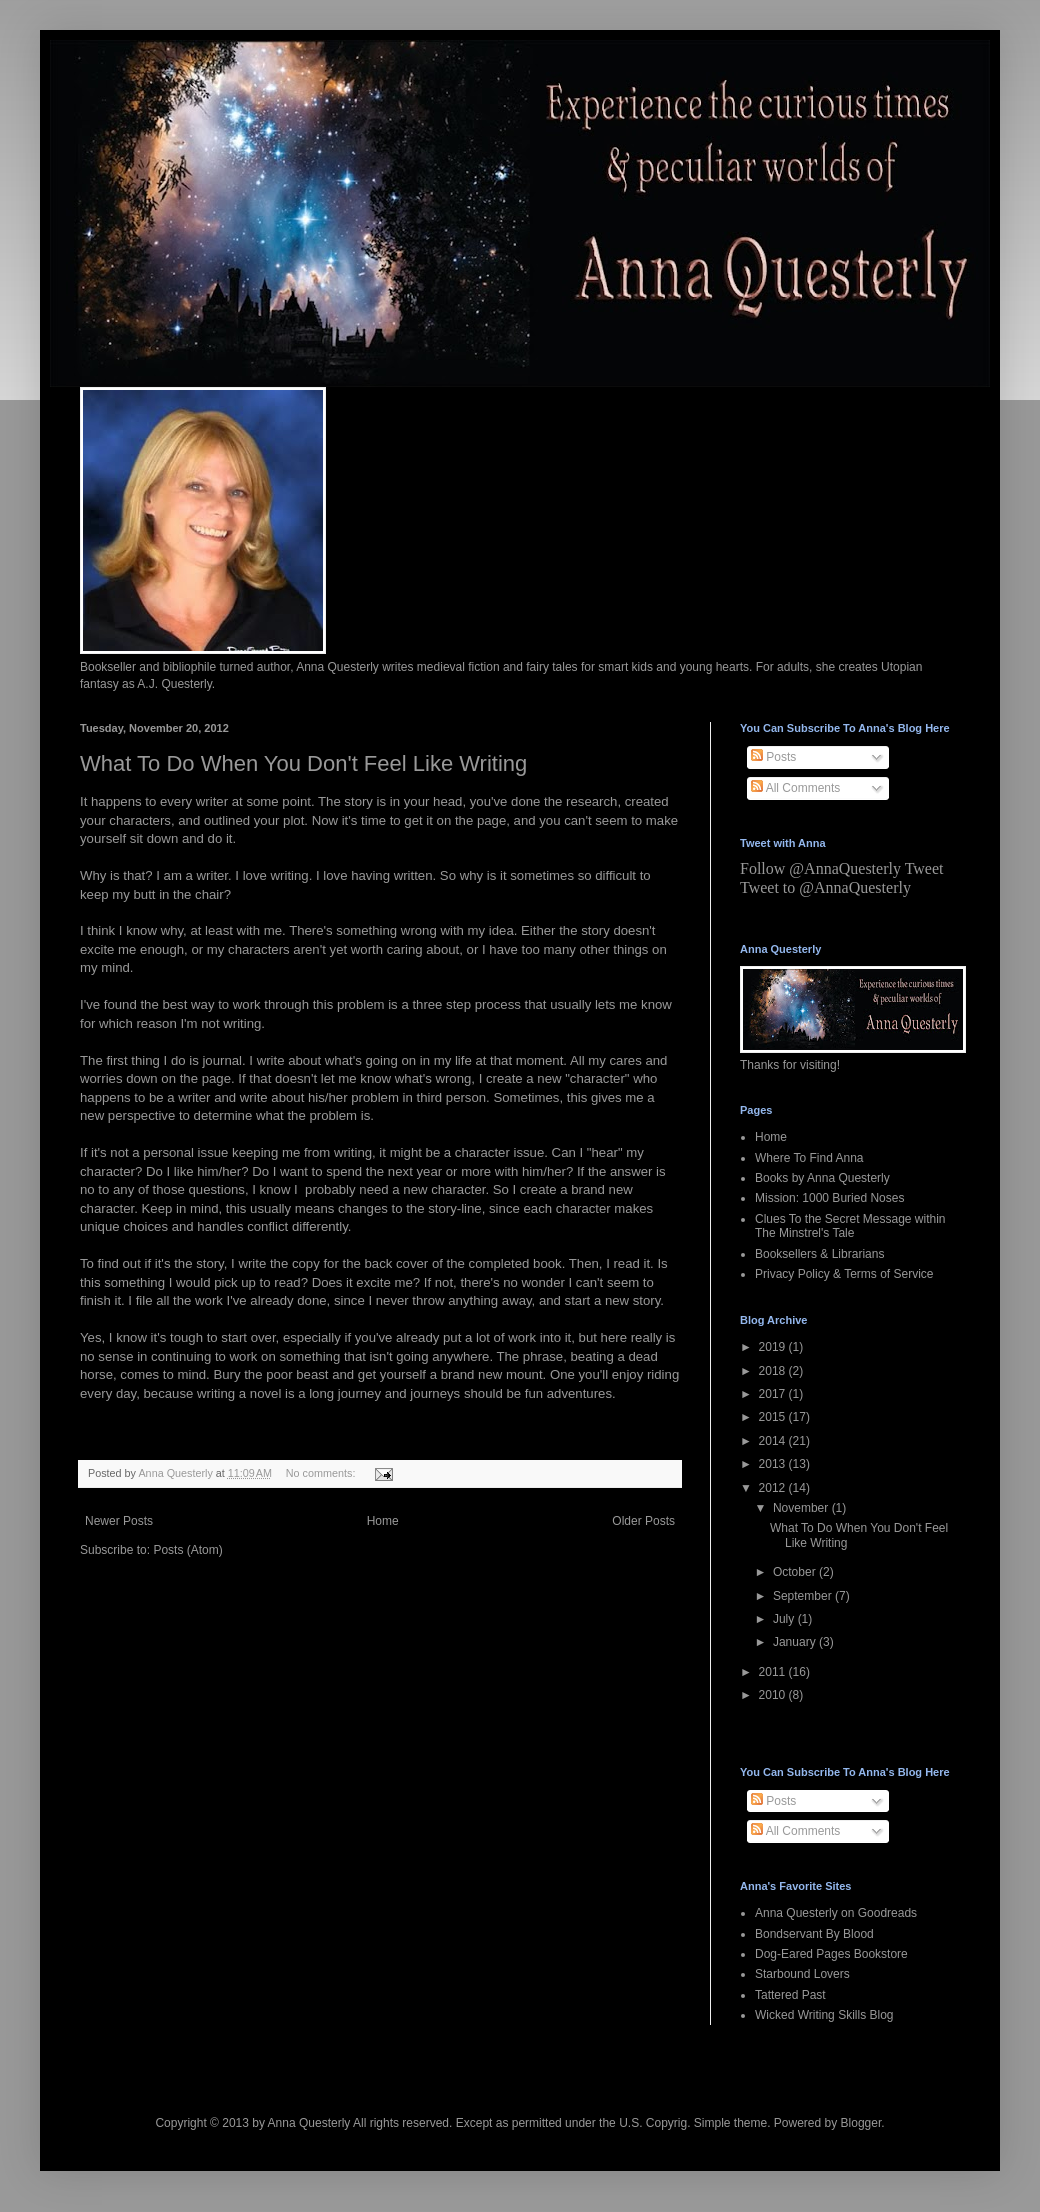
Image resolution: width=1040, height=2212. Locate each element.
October (796, 1572)
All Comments (795, 788)
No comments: (322, 1473)
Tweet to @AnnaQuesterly (825, 887)
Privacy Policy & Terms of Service (844, 1274)
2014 (774, 1441)
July (785, 1619)
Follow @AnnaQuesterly (820, 868)
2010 (774, 1695)
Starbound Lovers (802, 1974)
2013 (774, 1464)
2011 (774, 1672)
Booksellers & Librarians (819, 1254)
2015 (774, 1417)
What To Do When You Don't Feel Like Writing (303, 763)
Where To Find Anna (809, 1158)
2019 (774, 1347)
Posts (773, 757)
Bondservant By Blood (814, 1934)
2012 (774, 1488)
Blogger (861, 2123)
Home (383, 1521)
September (804, 1596)
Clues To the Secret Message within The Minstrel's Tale (850, 1226)
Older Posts (643, 1521)
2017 (774, 1394)
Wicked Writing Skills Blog (824, 2015)
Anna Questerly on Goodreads (836, 1913)
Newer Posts (119, 1521)
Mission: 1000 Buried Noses (829, 1198)
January (796, 1642)
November (802, 1508)
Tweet (924, 868)
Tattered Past (790, 1995)
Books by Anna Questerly (822, 1178)
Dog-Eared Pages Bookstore (831, 1954)
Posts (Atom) (187, 1550)
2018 (774, 1371)
